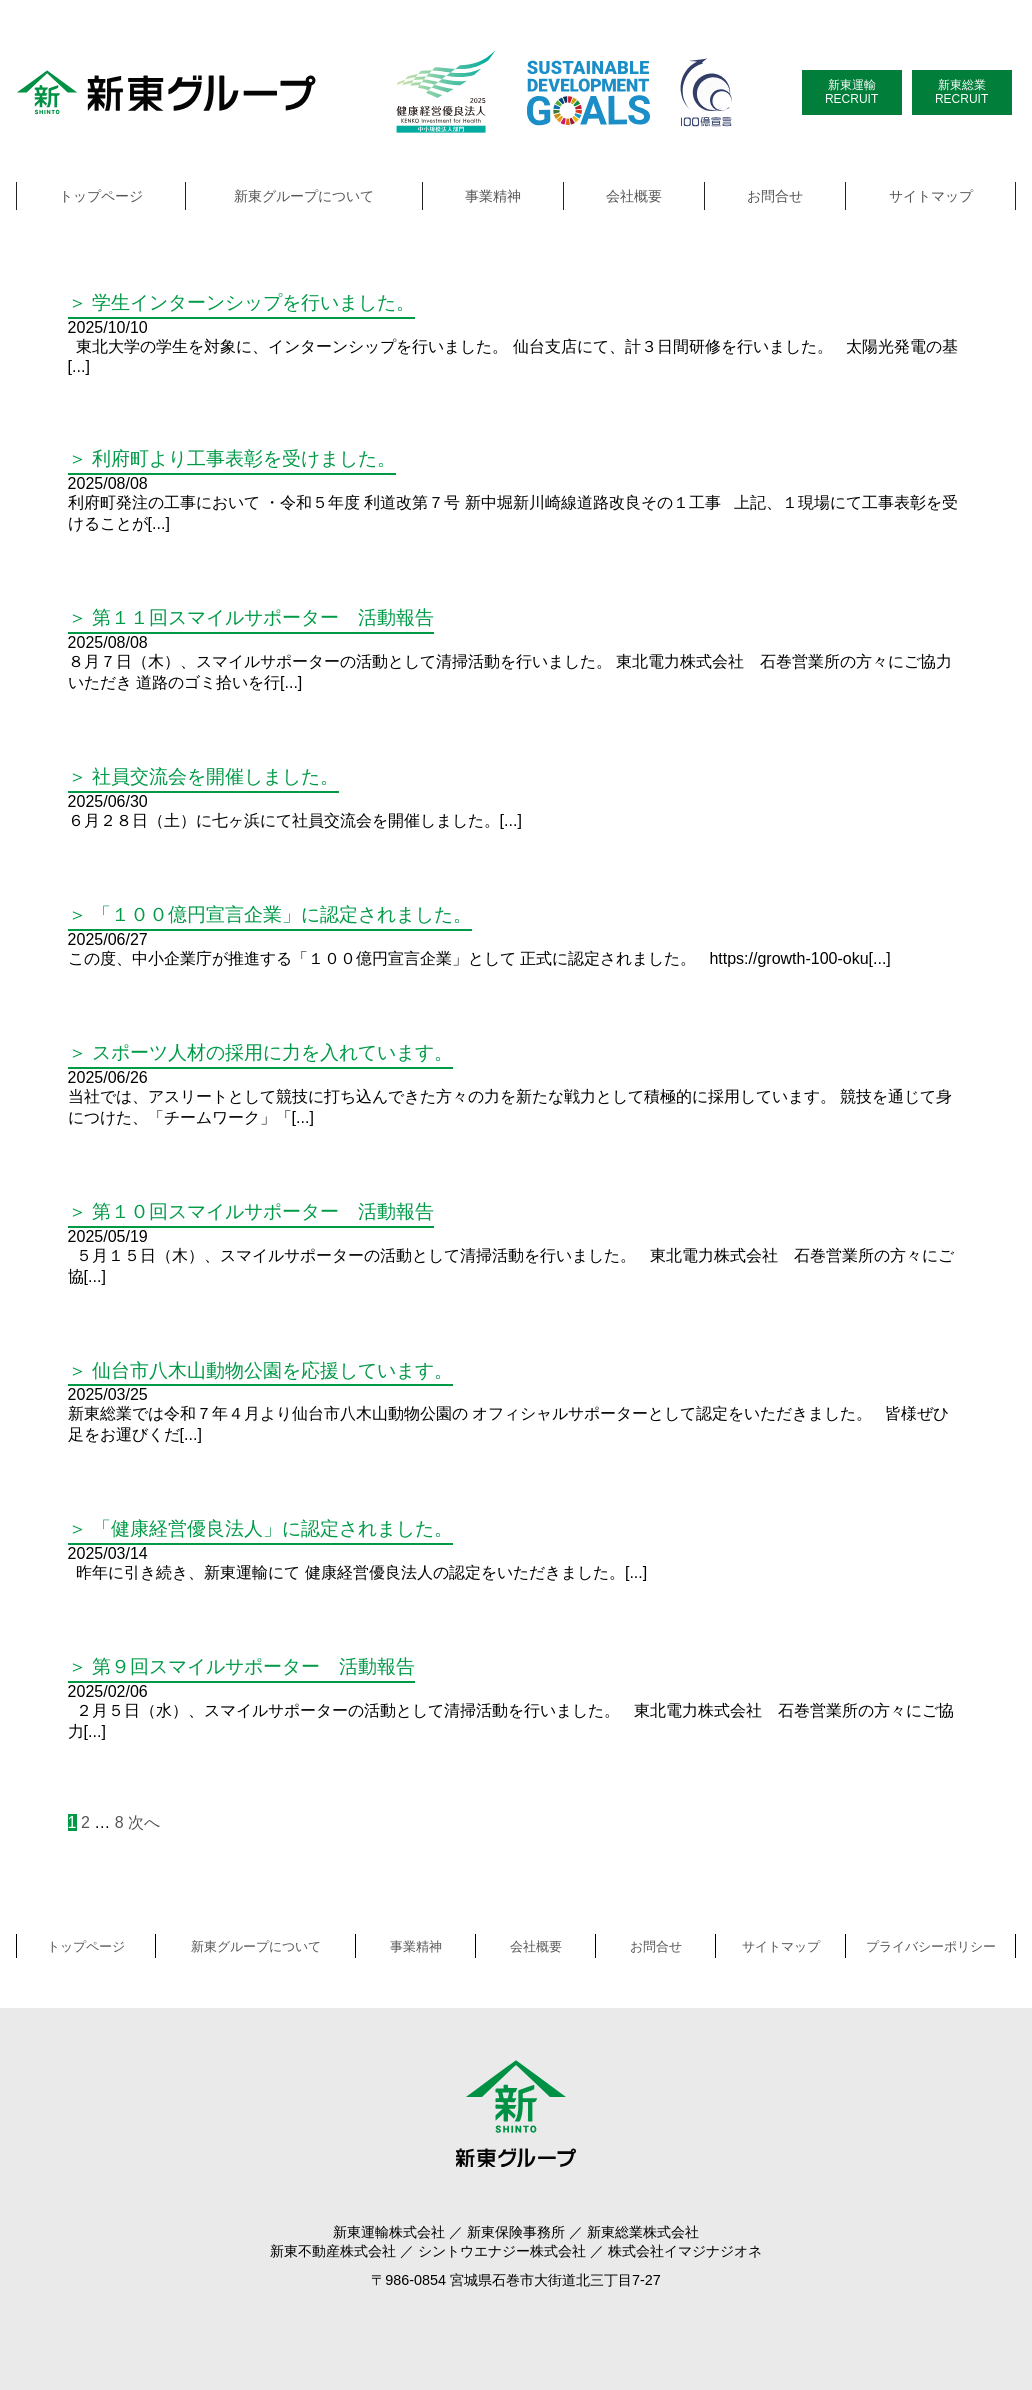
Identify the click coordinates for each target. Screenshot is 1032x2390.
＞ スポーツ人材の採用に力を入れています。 (260, 1052)
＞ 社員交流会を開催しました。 (203, 776)
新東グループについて (304, 196)
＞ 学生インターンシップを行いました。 (241, 302)
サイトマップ (931, 196)
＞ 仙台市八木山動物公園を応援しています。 (260, 1370)
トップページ (101, 196)
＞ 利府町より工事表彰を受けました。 (232, 458)
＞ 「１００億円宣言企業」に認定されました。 (270, 914)
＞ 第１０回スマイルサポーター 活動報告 (251, 1211)
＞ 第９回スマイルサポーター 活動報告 (241, 1666)
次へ (144, 1822)
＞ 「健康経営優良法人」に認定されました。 (260, 1528)
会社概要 (634, 196)
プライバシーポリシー (931, 1946)
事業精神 (493, 196)
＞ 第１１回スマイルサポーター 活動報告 (251, 617)
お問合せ (775, 196)
